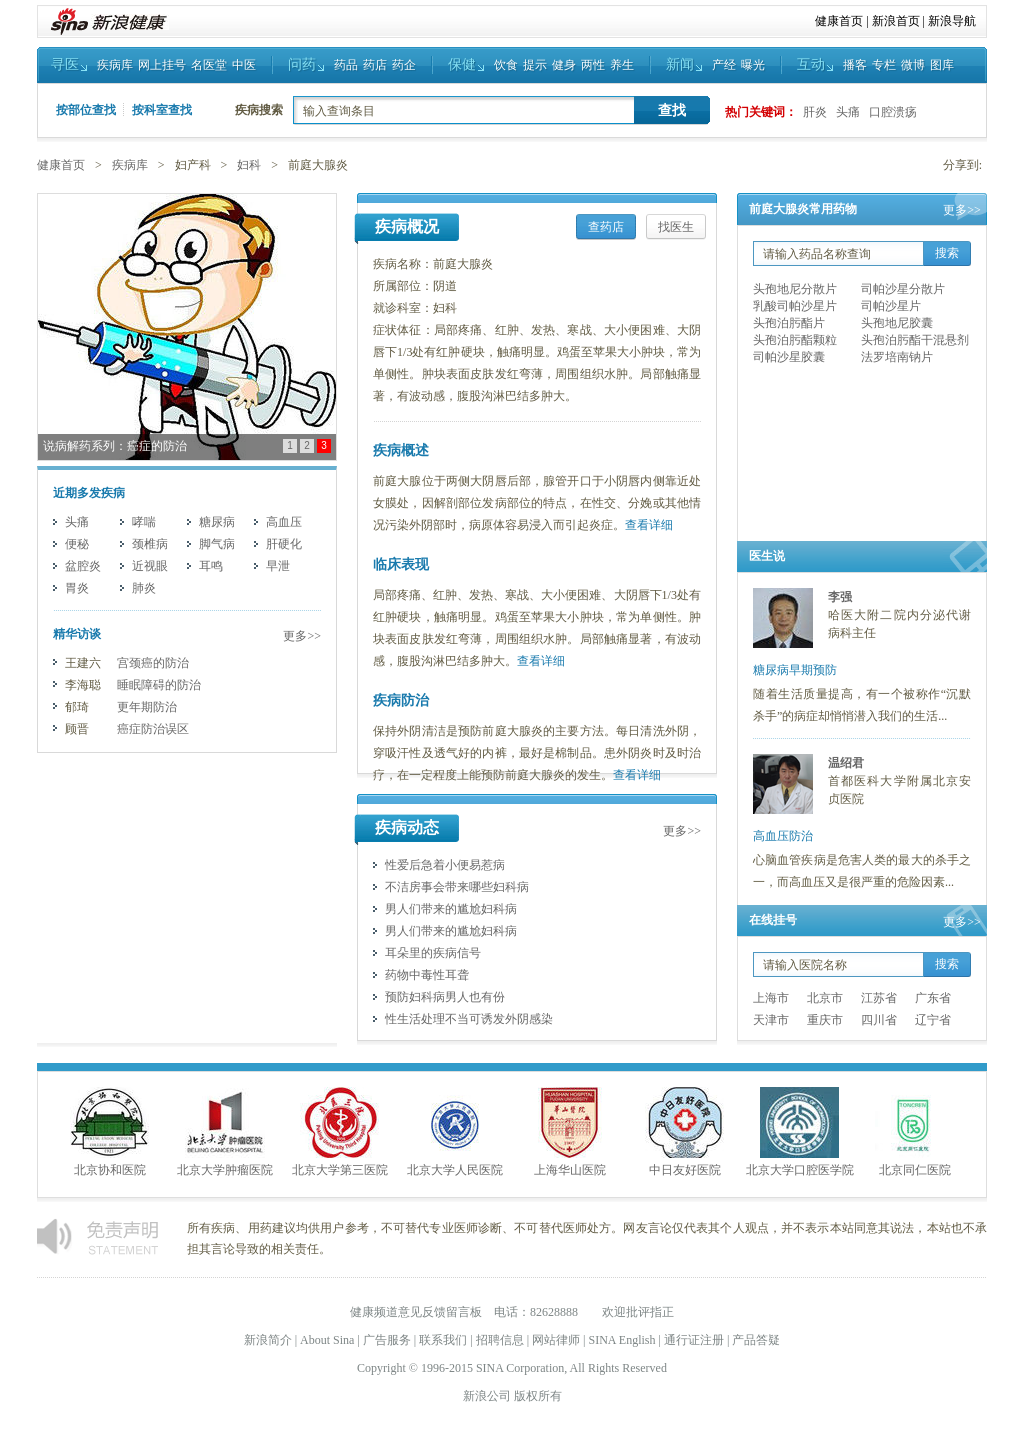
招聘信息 (500, 1340)
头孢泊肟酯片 (789, 323)
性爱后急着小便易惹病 (445, 865)
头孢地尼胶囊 (897, 323)
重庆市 (825, 1020)
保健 (462, 64)
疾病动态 (407, 827)
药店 (375, 65)
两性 (593, 65)
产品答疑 (756, 1340)
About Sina (327, 1340)
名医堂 (209, 65)
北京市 (825, 998)
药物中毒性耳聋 (427, 975)
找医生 (676, 227)
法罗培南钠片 (897, 357)
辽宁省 (933, 1020)
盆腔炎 (83, 566)
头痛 (848, 112)
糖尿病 (217, 522)
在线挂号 (773, 920)
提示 (535, 65)
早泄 (278, 566)
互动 (811, 64)
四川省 (879, 1020)
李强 (840, 597)
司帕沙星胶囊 (789, 357)
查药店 (606, 227)
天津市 (771, 1020)
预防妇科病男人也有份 (445, 997)
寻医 (65, 64)
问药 (302, 64)
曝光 (753, 65)
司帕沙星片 (891, 306)
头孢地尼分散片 (795, 289)
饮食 (506, 65)
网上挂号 (162, 65)
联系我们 (443, 1340)
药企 (404, 65)
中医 (244, 65)
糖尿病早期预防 (795, 670)
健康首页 (839, 21)
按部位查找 (86, 110)
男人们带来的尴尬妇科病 (451, 909)
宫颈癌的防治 (153, 663)
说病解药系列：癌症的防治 (115, 446)
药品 (346, 65)
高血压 (284, 522)
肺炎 (144, 588)
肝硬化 (284, 544)
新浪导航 (952, 21)
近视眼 (150, 566)
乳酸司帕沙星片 (795, 306)
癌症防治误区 (153, 729)
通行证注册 (694, 1340)
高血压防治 (783, 836)
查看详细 (649, 525)
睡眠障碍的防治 (159, 685)
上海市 (771, 998)
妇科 (249, 165)
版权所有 (538, 1396)
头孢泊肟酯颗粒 (795, 340)
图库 (942, 65)
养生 (622, 65)
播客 (855, 65)
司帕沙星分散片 (903, 289)
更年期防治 (147, 707)
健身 (564, 65)
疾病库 (115, 65)
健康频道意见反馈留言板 (416, 1312)
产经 (724, 65)
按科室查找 (162, 110)
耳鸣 (211, 566)
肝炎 (815, 112)
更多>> (302, 636)
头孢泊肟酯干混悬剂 (915, 340)
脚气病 (217, 544)
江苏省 (879, 998)
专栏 (884, 65)
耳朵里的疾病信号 (433, 953)
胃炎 (77, 588)
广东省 (933, 998)
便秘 (77, 544)
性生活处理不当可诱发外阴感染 (469, 1019)
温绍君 (846, 763)
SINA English (621, 1340)
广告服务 (387, 1340)
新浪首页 (896, 21)
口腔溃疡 (893, 112)
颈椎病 (150, 544)
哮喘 (144, 522)
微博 (913, 65)
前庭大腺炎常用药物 (803, 209)
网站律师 (556, 1340)
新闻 (680, 64)
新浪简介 (268, 1340)
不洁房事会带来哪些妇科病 (457, 887)
